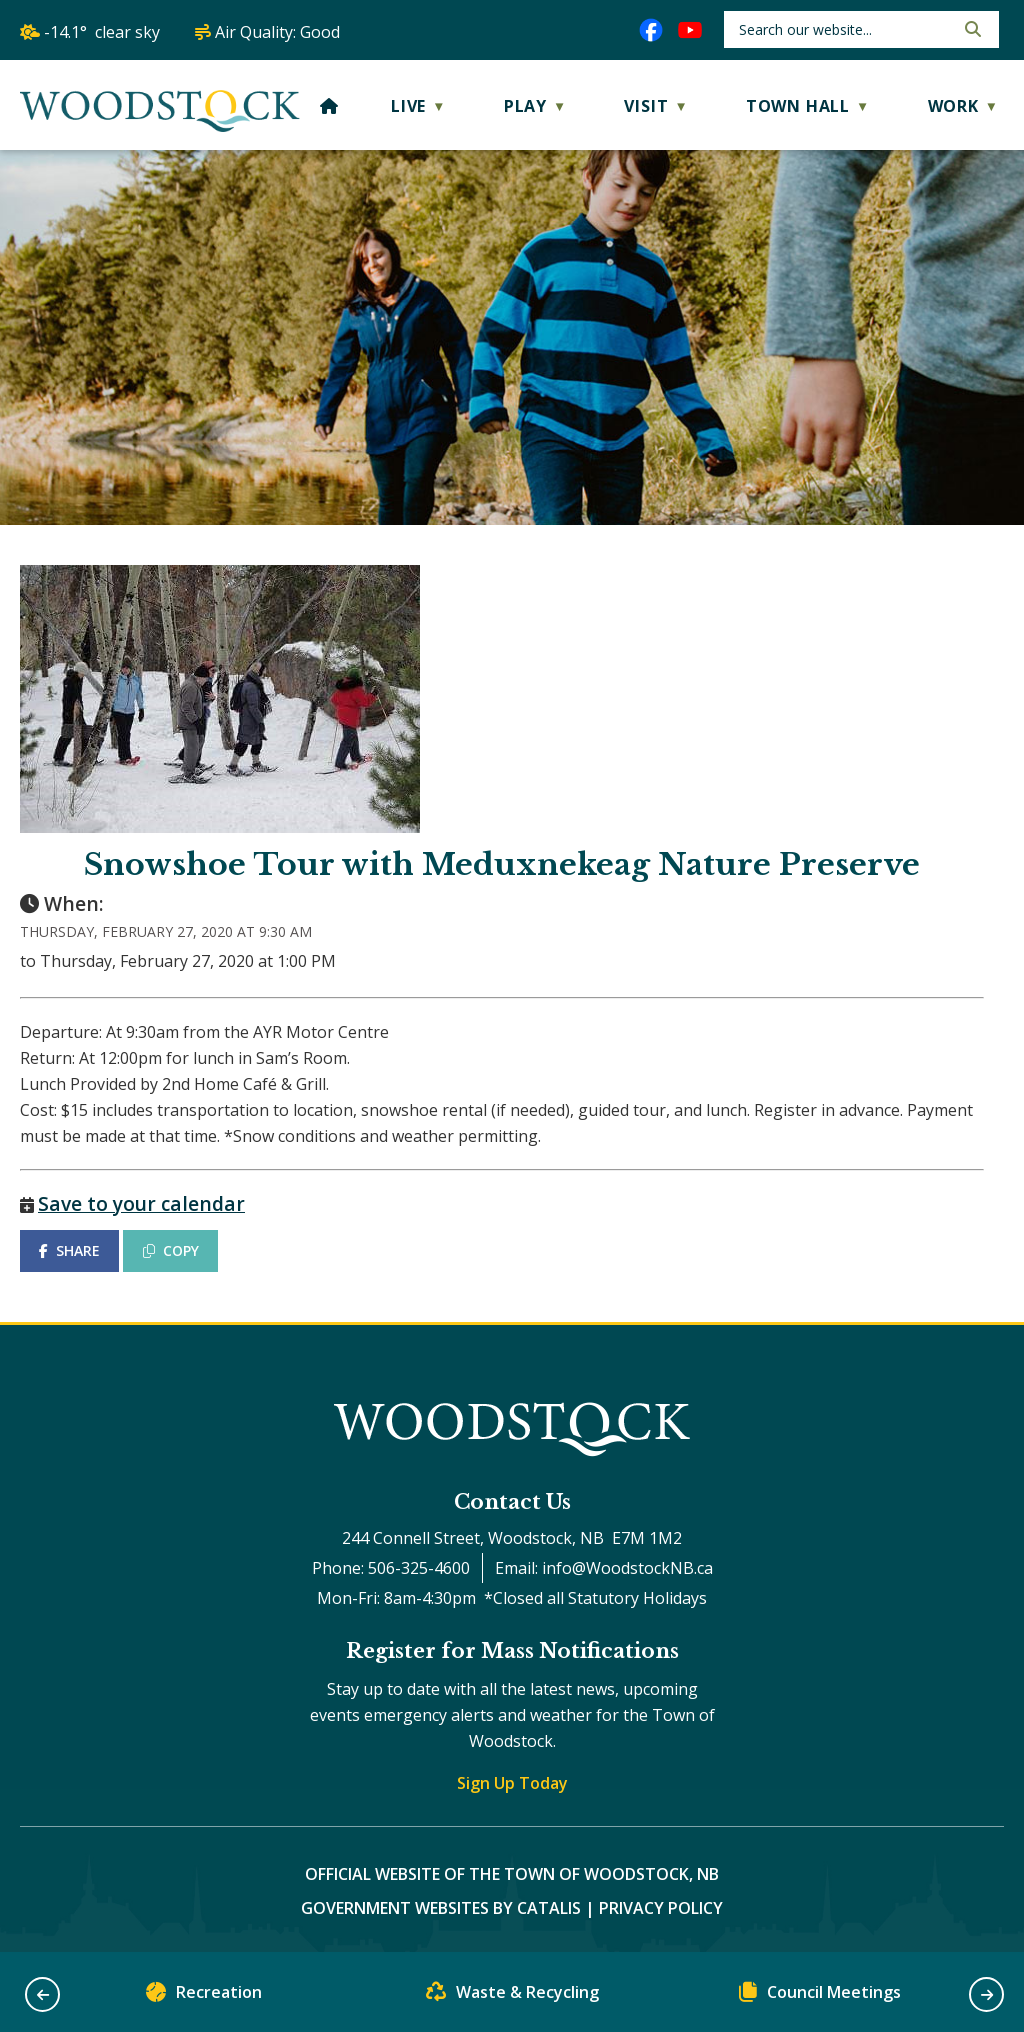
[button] (971, 29)
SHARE (69, 1250)
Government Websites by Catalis (441, 1908)
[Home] (329, 106)
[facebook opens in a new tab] (651, 30)
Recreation (204, 1996)
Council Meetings (820, 1996)
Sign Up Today (512, 1783)
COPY (171, 1250)
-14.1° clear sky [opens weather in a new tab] (102, 32)
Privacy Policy (661, 1908)
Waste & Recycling (512, 1996)
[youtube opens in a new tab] (690, 30)
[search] (844, 29)
